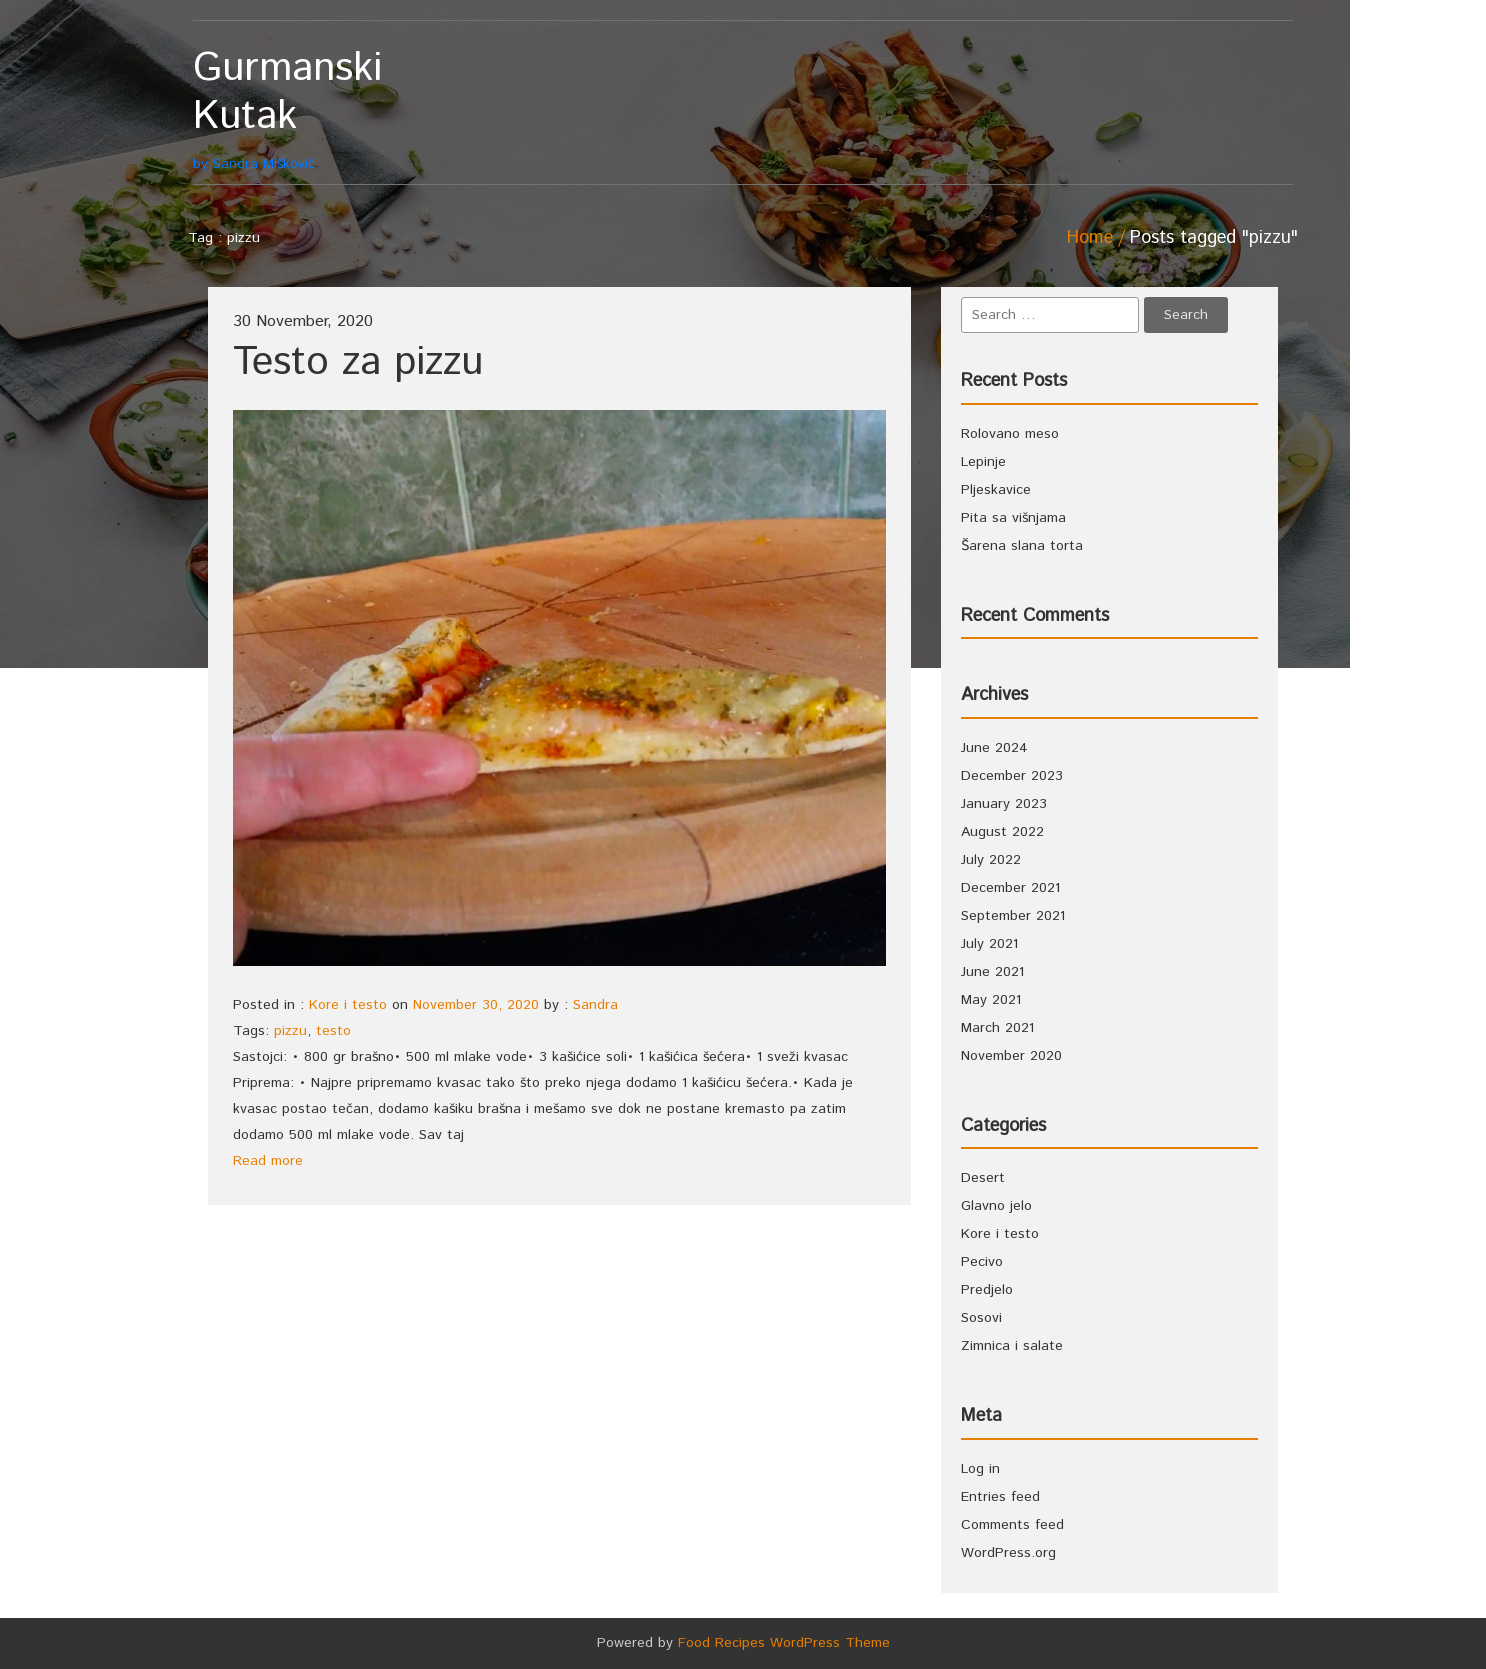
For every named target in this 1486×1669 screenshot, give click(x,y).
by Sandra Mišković (330, 109)
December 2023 (1012, 776)
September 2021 (1013, 916)
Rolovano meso (1010, 434)
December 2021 (1010, 888)
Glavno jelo (996, 1206)
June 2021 (992, 972)
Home (1090, 238)
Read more (268, 1161)
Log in (980, 1469)
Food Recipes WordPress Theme (784, 1643)
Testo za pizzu (358, 362)
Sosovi (981, 1318)
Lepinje (983, 462)
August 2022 (1002, 832)
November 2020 (1011, 1056)
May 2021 (991, 1000)
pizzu (290, 1031)
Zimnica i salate (1012, 1346)
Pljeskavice (996, 490)
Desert (983, 1178)
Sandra (595, 1005)
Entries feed (1000, 1497)
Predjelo (987, 1290)
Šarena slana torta (1022, 546)
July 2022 (991, 860)
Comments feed (1012, 1525)
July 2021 (989, 944)
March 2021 (997, 1028)
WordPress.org (1008, 1553)
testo (333, 1031)
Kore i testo (348, 1005)
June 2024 (994, 748)
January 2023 (1004, 804)
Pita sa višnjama (1013, 518)
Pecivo (982, 1262)
